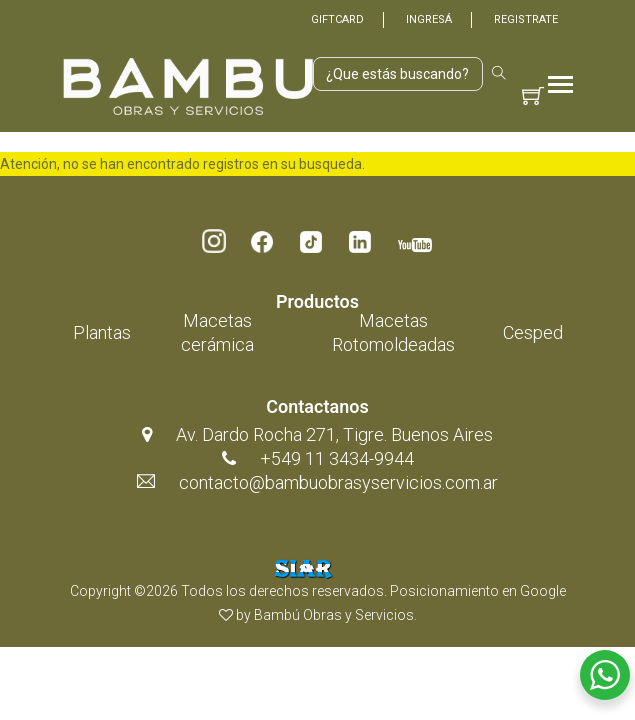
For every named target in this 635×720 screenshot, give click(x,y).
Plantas (102, 332)
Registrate (526, 19)
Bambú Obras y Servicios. (335, 615)
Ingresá (429, 19)
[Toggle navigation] (560, 86)
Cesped (533, 332)
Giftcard (337, 19)
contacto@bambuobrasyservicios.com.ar (338, 482)
